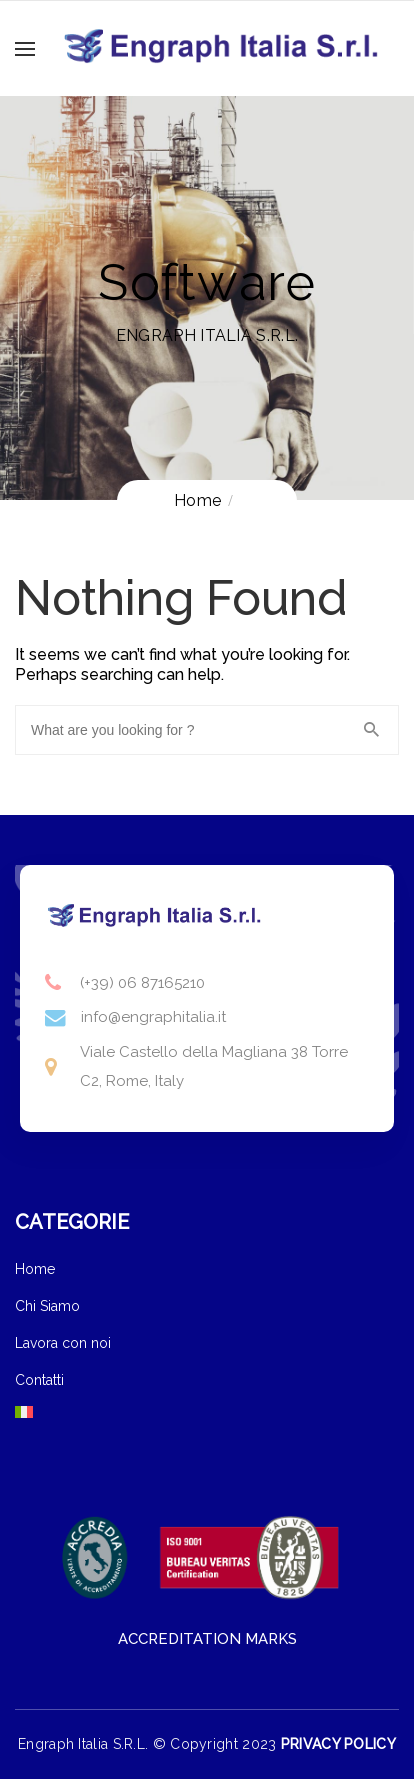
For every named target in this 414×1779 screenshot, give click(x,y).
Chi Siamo (47, 1306)
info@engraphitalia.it (153, 1017)
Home (35, 1269)
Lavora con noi (63, 1343)
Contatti (39, 1380)
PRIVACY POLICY (338, 1744)
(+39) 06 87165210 (142, 983)
